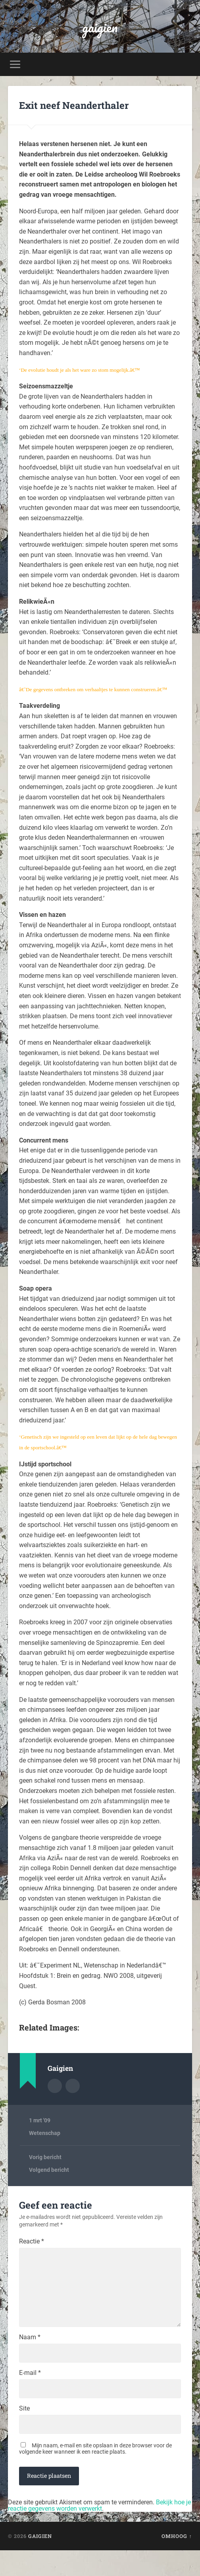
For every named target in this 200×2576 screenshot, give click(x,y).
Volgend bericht (49, 2170)
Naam (29, 2357)
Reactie (31, 2241)
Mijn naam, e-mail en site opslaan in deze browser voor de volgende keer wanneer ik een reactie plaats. (95, 2474)
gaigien (100, 26)
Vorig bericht (45, 2157)
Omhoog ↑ (177, 2562)
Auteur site (72, 2086)
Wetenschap (44, 2133)
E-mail (30, 2395)
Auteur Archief (55, 2086)
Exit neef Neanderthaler (74, 105)
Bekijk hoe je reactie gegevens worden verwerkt (99, 2531)
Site (24, 2432)
